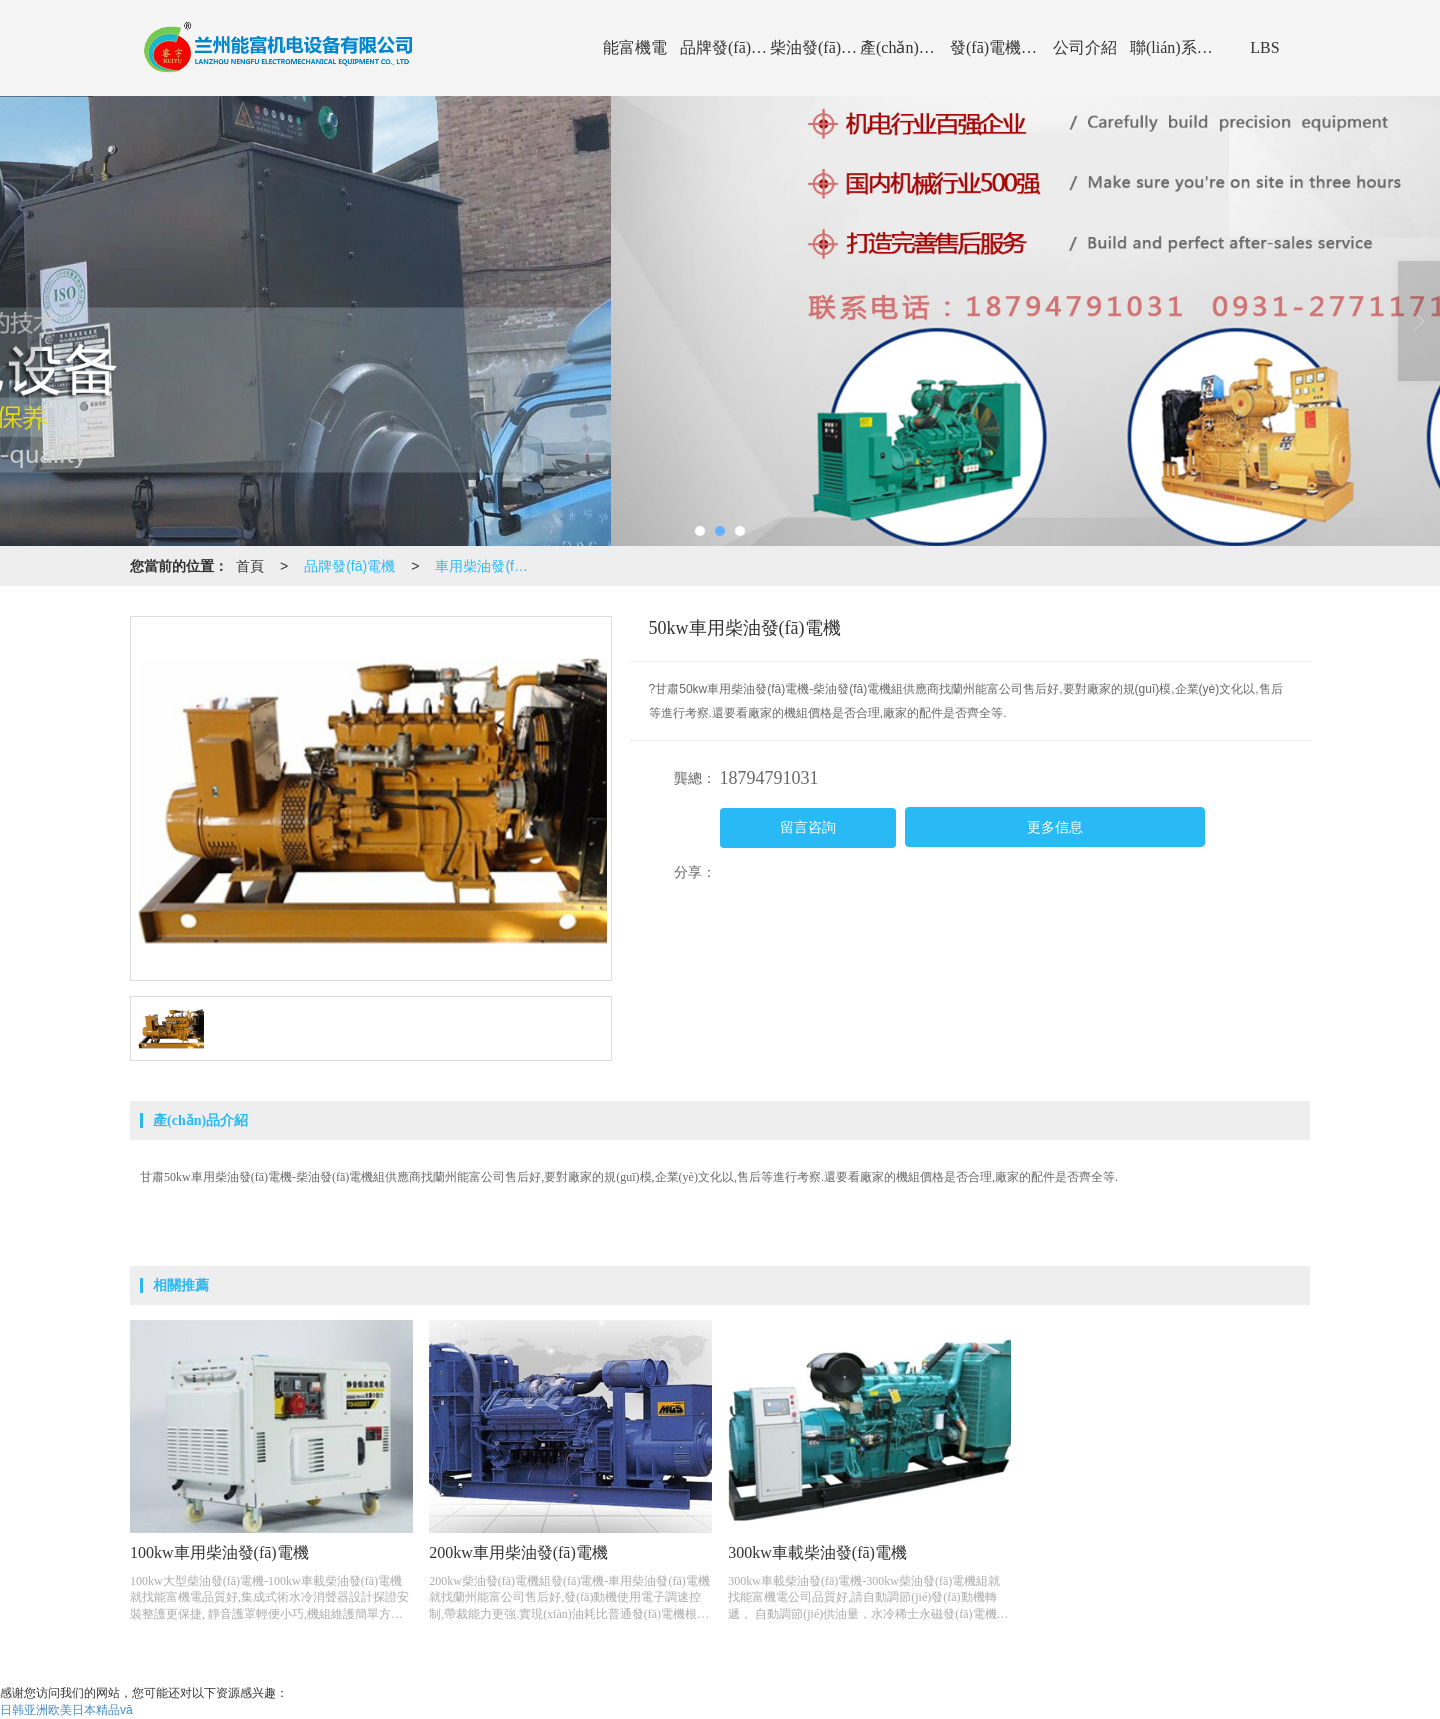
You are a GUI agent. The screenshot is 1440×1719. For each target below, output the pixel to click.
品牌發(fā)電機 (725, 47)
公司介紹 (1085, 47)
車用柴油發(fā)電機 (489, 566)
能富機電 (635, 47)
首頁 (250, 566)
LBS (1264, 47)
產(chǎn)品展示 (905, 47)
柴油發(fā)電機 (815, 47)
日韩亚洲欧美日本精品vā (66, 1710)
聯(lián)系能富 (1175, 47)
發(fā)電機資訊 (995, 47)
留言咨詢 (808, 827)
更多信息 (1055, 827)
